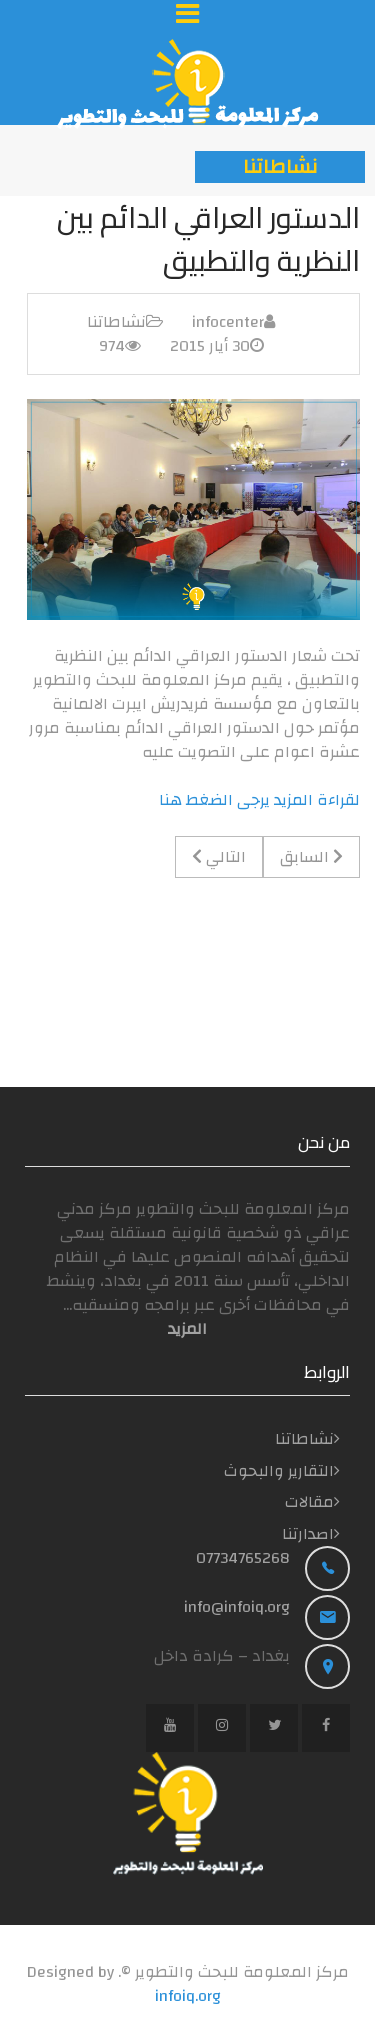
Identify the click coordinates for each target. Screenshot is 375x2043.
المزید (187, 1329)
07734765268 (243, 1558)
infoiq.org (188, 1996)
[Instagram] (222, 1728)
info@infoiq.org (237, 1607)
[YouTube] (170, 1728)
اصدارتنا (308, 1534)
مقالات (309, 1502)
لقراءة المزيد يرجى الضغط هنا (259, 800)
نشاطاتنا (116, 322)
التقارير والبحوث (279, 1471)
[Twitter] (274, 1728)
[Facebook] (326, 1728)
